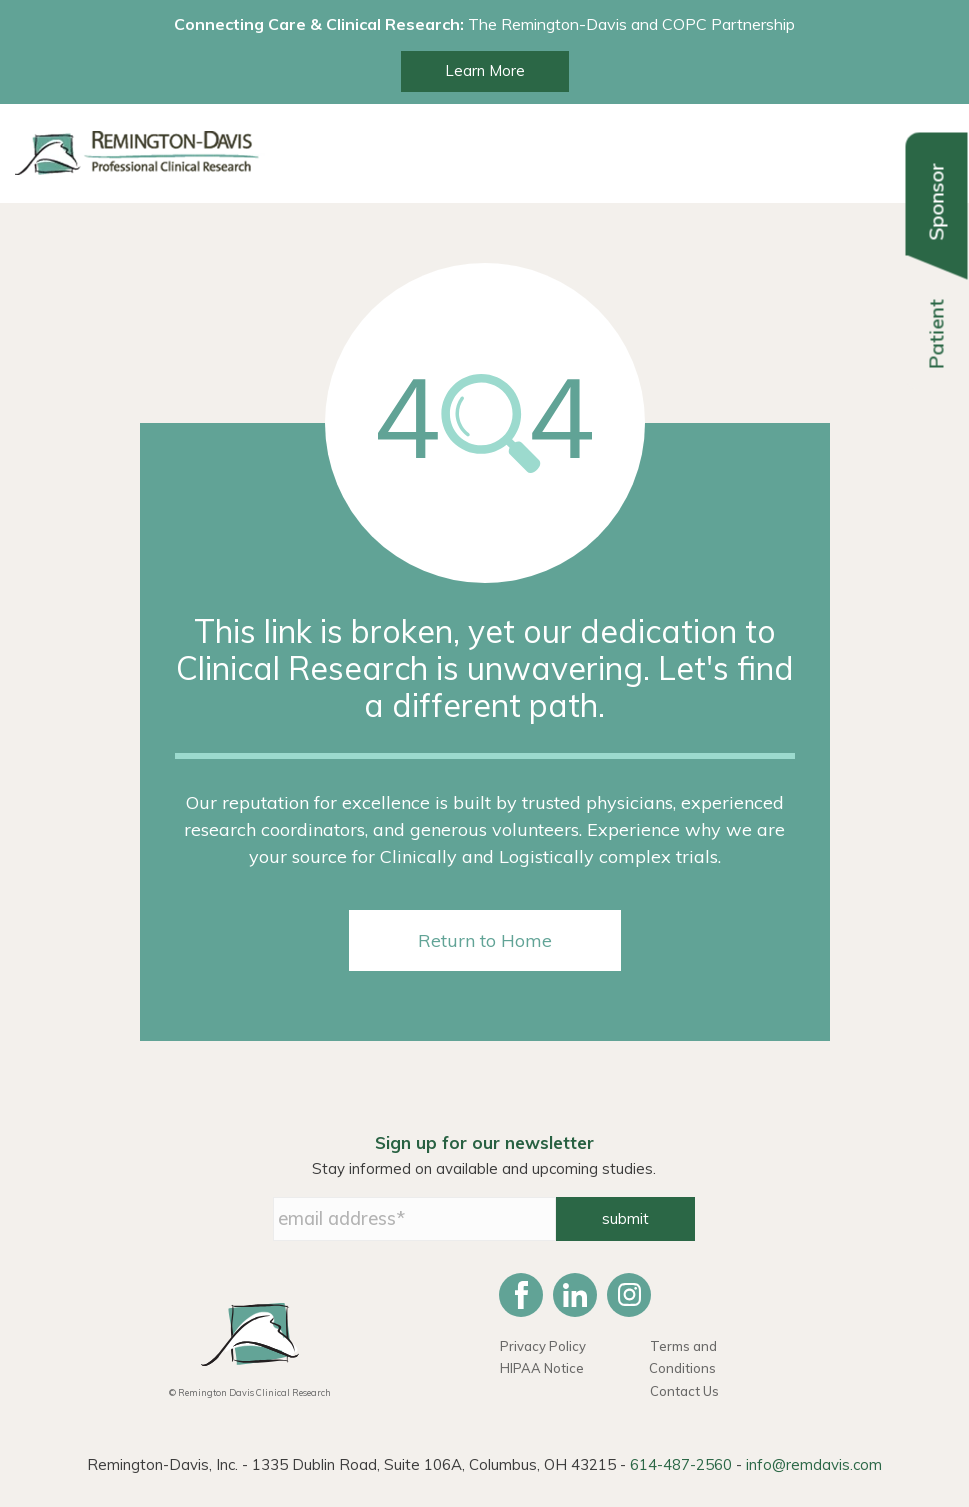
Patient (936, 334)
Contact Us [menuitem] (684, 1391)
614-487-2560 (681, 1464)
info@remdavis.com (814, 1464)
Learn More (485, 70)
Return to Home (485, 940)
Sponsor (936, 202)
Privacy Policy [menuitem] (543, 1346)
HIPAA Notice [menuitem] (542, 1368)
